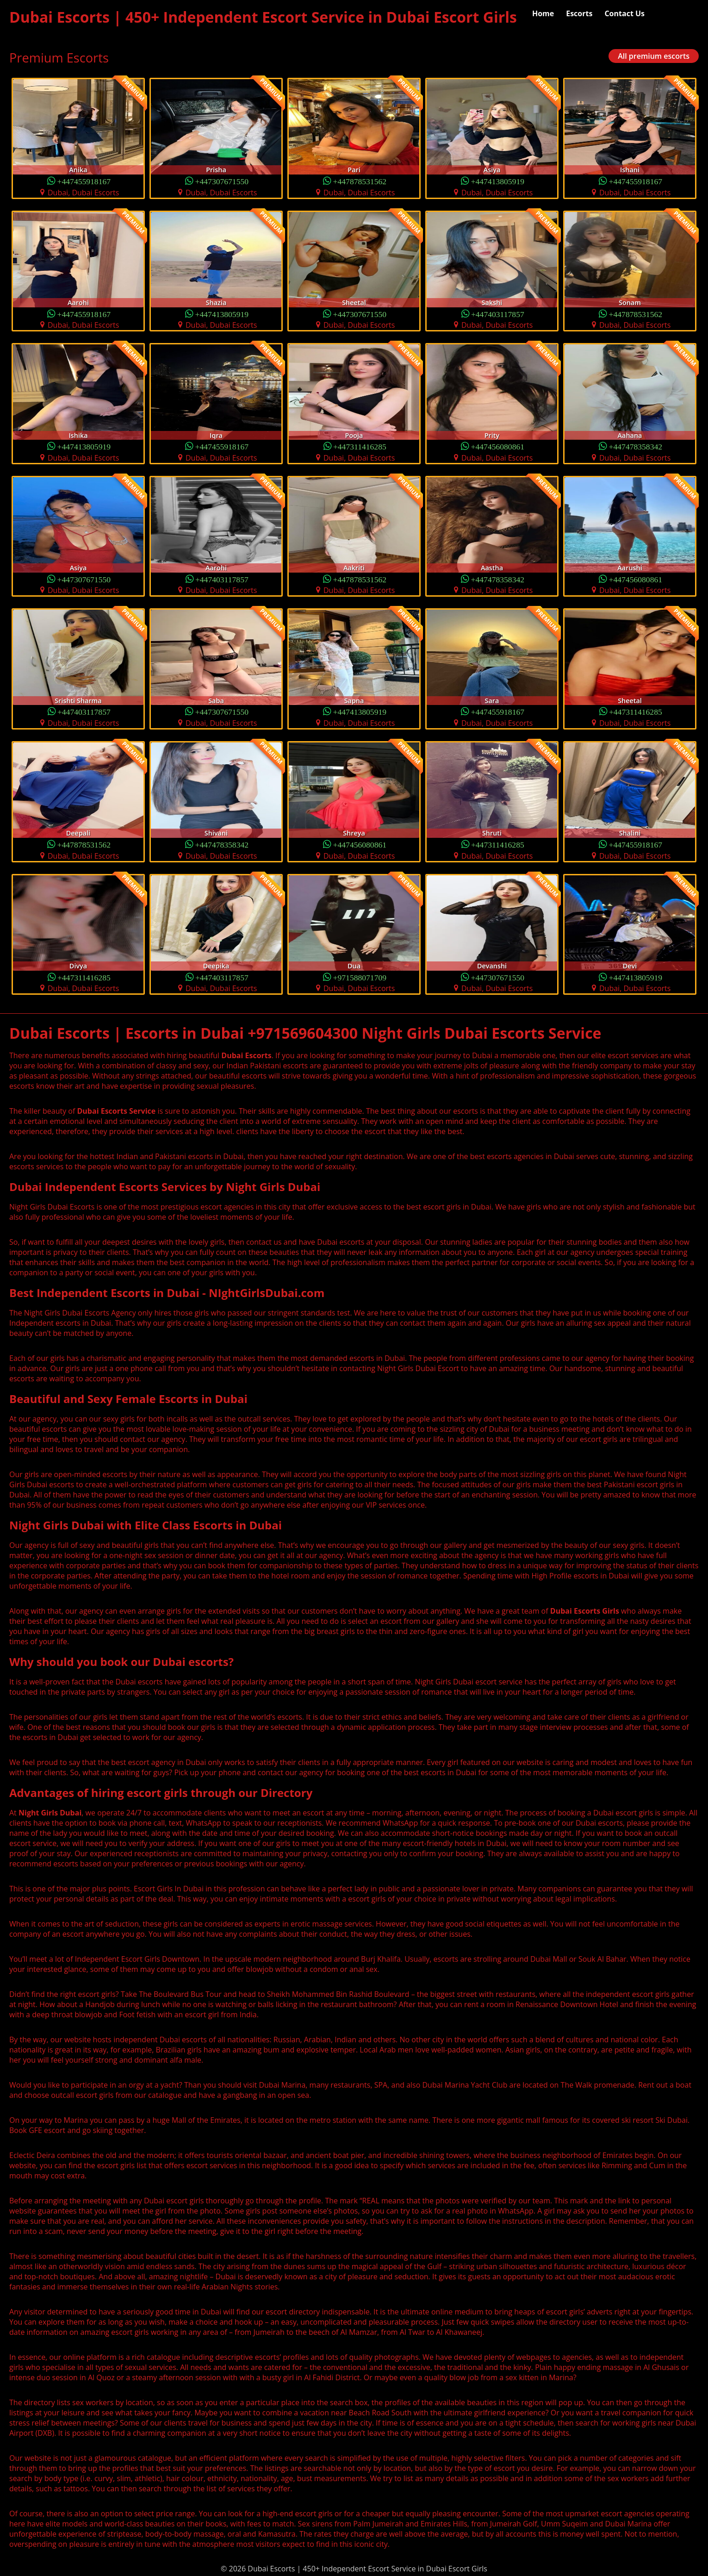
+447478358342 (636, 446)
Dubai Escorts (246, 1055)
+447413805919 (498, 181)
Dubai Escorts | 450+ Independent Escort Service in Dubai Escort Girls (263, 17)
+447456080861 (498, 446)
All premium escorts (653, 56)
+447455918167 (84, 181)
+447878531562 (360, 181)
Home (543, 13)
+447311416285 (359, 446)
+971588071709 (360, 977)
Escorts (579, 13)
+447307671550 (222, 181)
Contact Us (624, 13)
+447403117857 (497, 314)
